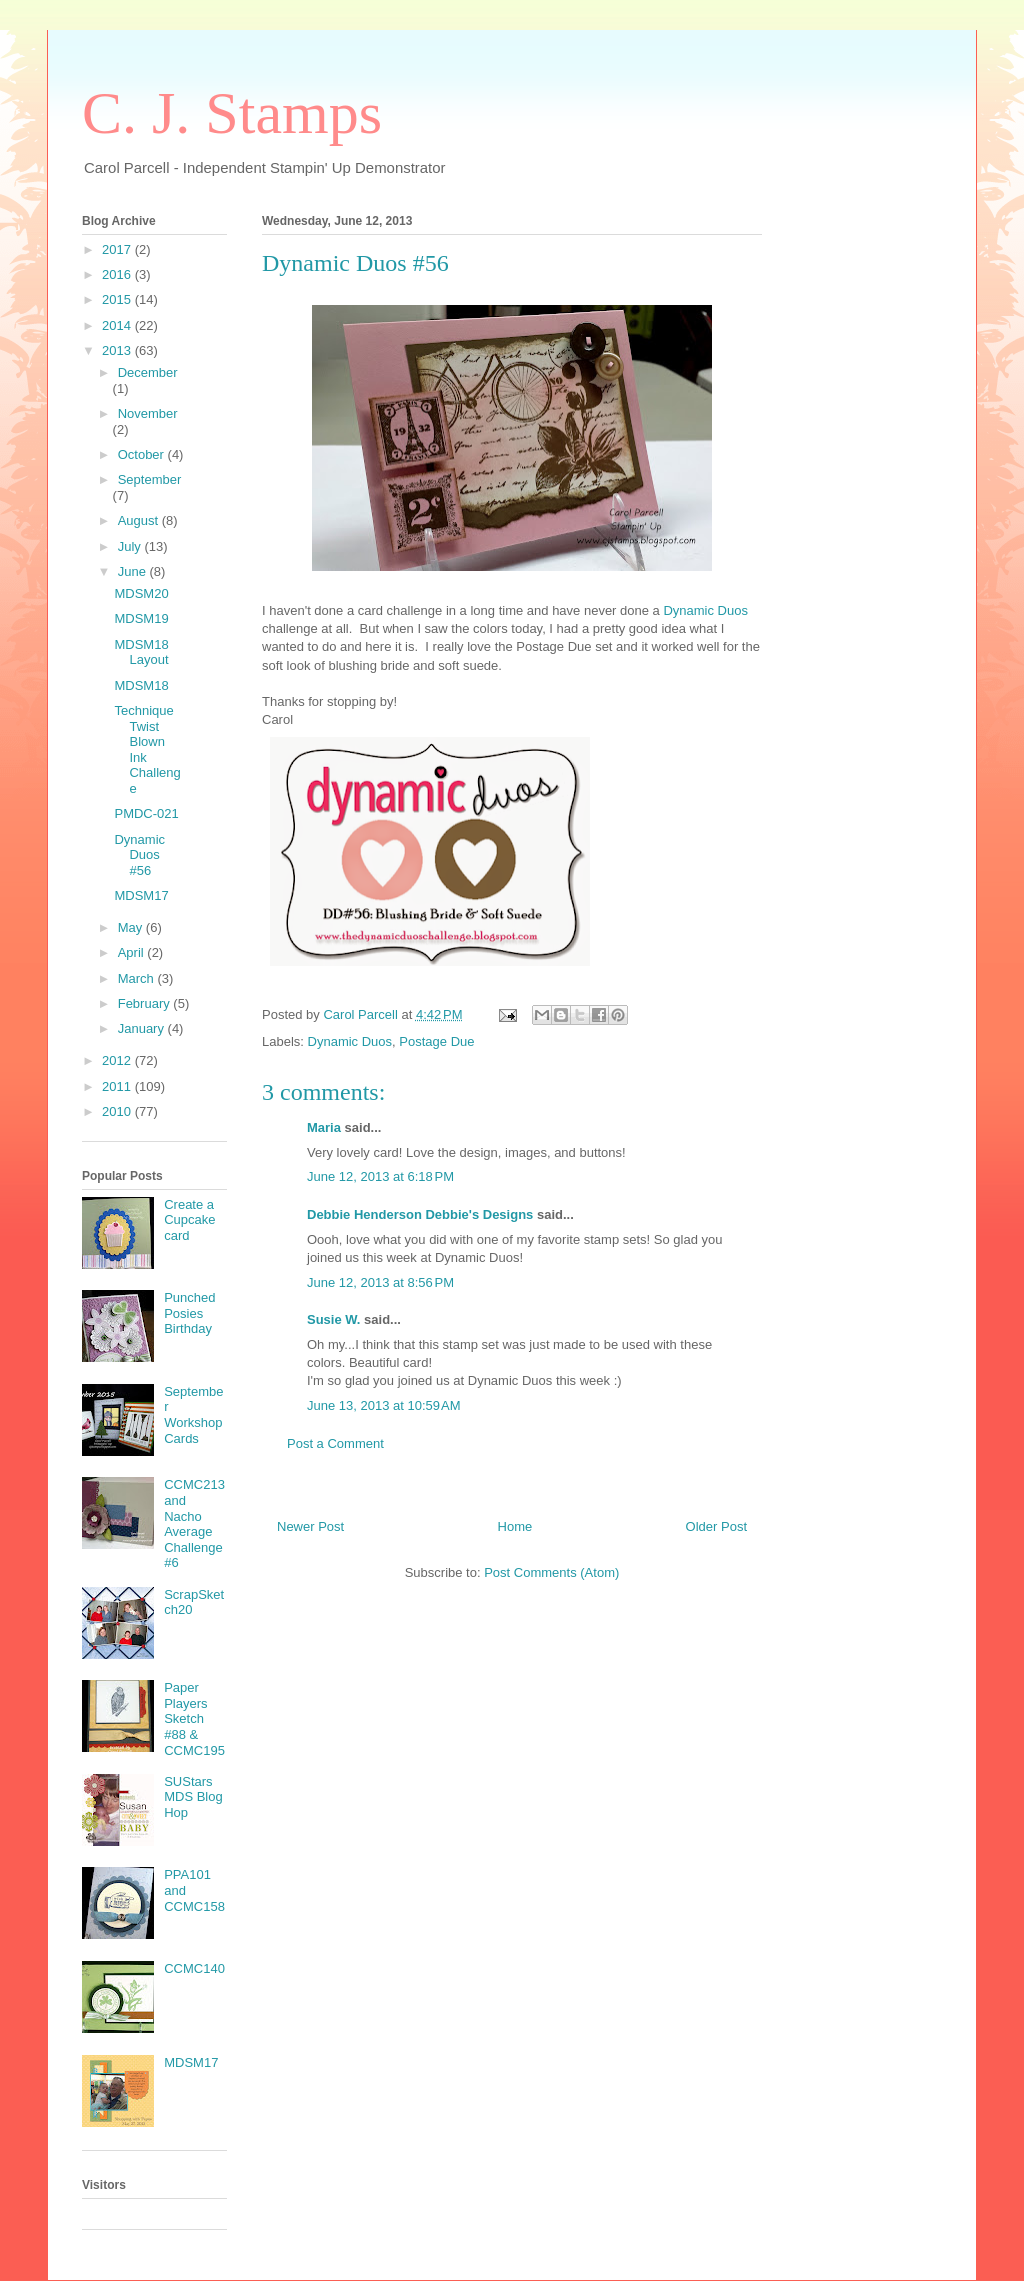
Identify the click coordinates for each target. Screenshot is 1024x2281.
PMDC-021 (146, 813)
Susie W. (333, 1319)
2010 (118, 1111)
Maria (324, 1127)
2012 (118, 1060)
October (143, 454)
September (150, 479)
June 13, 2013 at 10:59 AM (384, 1405)
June (134, 571)
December (148, 372)
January (143, 1028)
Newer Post (310, 1526)
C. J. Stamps (232, 113)
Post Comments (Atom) (551, 1572)
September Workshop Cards (193, 1415)
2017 (118, 249)
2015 (118, 299)
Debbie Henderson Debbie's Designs (420, 1214)
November (148, 413)
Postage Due (436, 1041)
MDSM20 (141, 593)
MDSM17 (141, 895)
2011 (118, 1086)
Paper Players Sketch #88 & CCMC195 (194, 1718)
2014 (118, 325)
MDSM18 (141, 685)
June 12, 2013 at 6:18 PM (380, 1176)
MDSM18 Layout (141, 652)
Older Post (716, 1526)
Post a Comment (335, 1443)
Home (515, 1526)
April (133, 952)
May (132, 927)
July (131, 546)
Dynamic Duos (705, 610)
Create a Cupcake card (189, 1220)
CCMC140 (194, 1968)
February (146, 1003)
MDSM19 (141, 618)
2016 (118, 274)
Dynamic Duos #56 (139, 855)
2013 (118, 350)
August (140, 520)
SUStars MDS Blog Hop (193, 1797)
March (138, 978)
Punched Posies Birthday (189, 1313)
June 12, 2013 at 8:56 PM (380, 1282)
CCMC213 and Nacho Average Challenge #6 (194, 1523)
